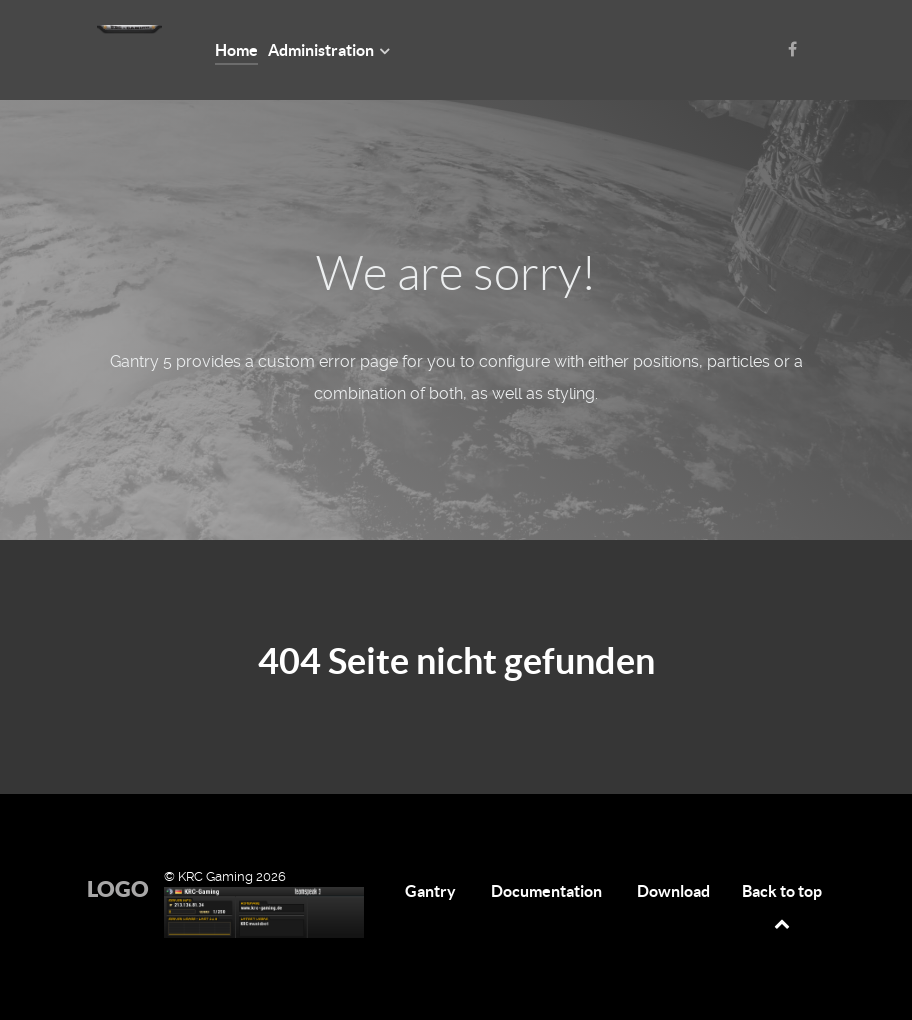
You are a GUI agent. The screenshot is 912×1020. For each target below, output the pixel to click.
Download (673, 891)
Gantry (430, 891)
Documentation (546, 891)
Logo (118, 888)
